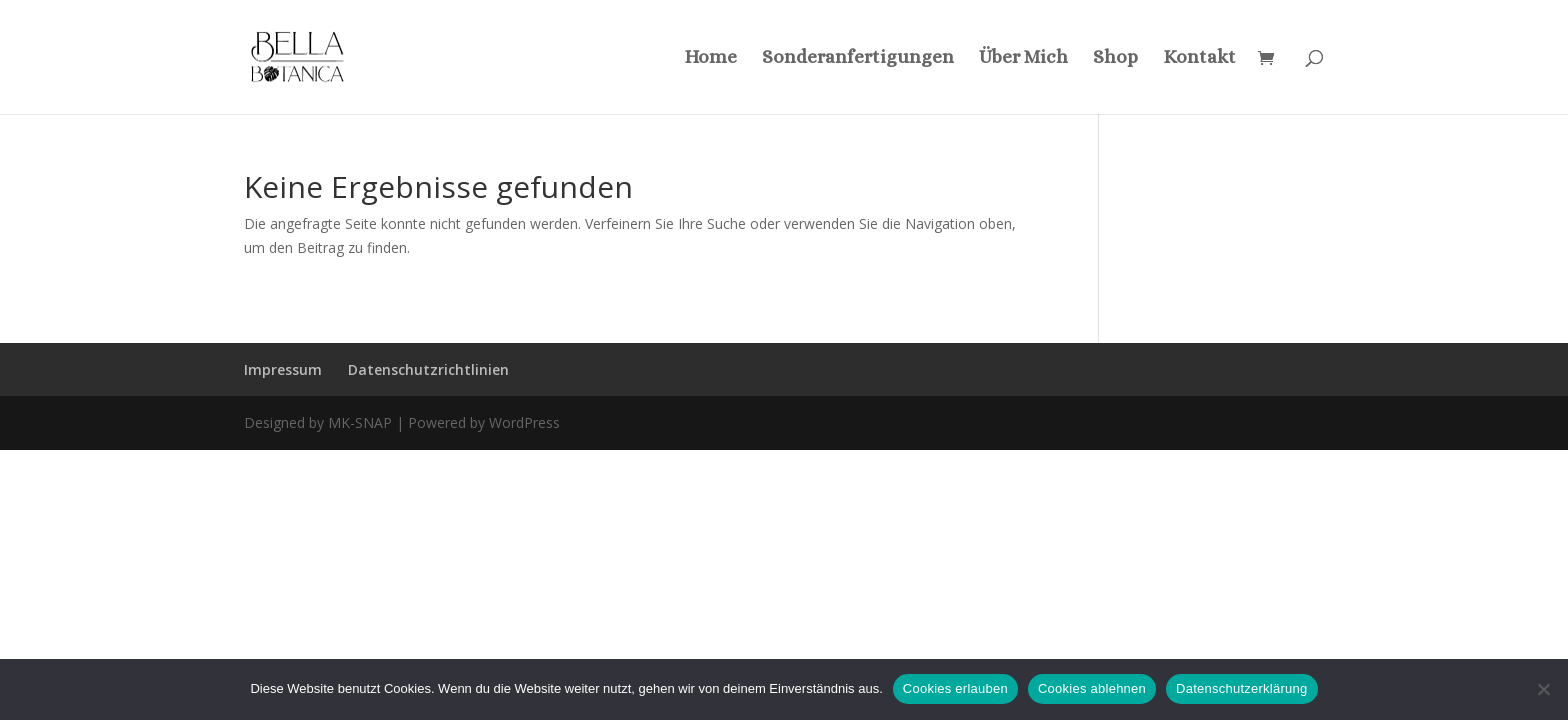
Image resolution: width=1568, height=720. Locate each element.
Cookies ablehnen (1092, 688)
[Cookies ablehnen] (1543, 689)
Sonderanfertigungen (858, 58)
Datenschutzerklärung (1241, 688)
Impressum (283, 369)
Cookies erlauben (955, 688)
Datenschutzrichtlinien (428, 369)
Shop (1115, 58)
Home (710, 58)
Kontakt (1199, 58)
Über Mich (1023, 58)
